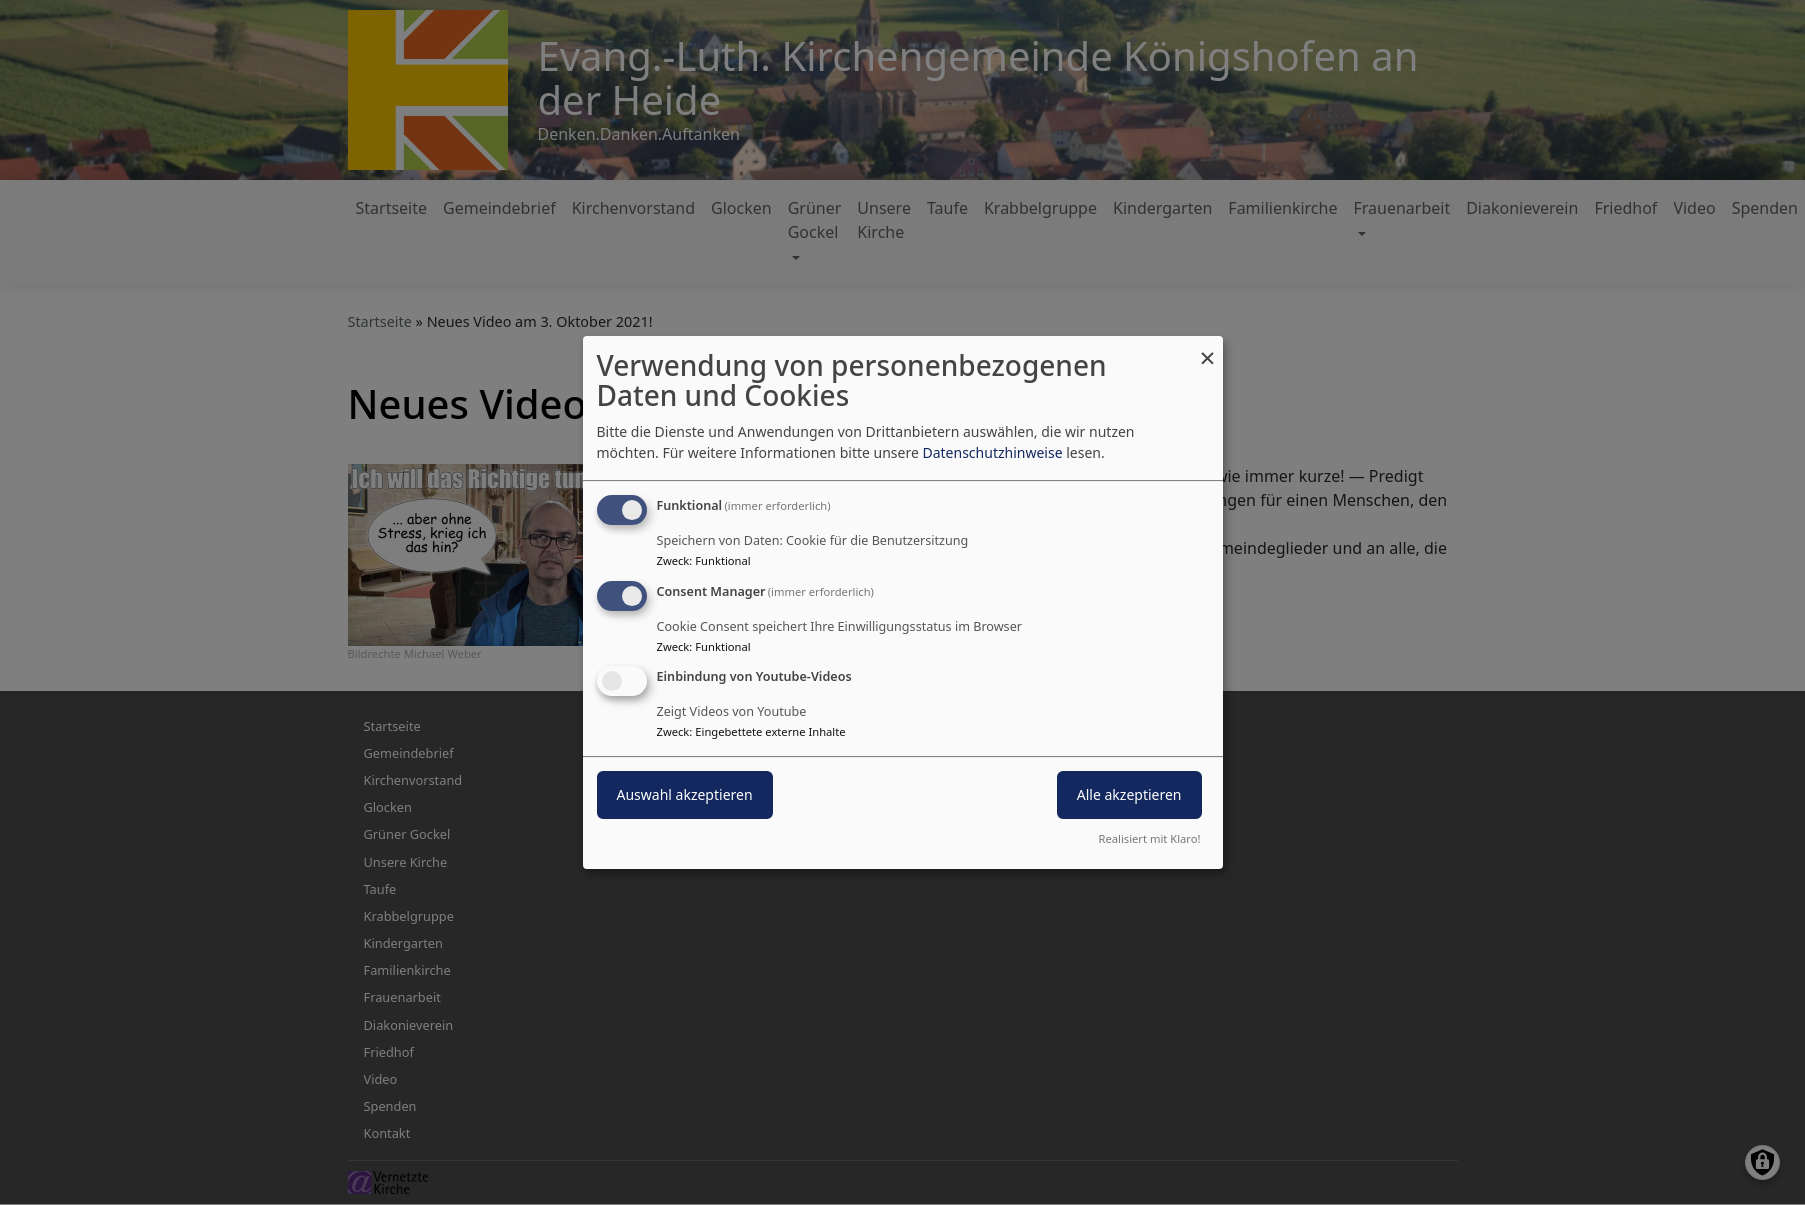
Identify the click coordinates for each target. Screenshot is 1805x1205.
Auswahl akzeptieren (685, 795)
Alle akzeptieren (1129, 795)
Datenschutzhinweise (992, 452)
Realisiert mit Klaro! (1150, 838)
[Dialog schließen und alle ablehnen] (1208, 348)
